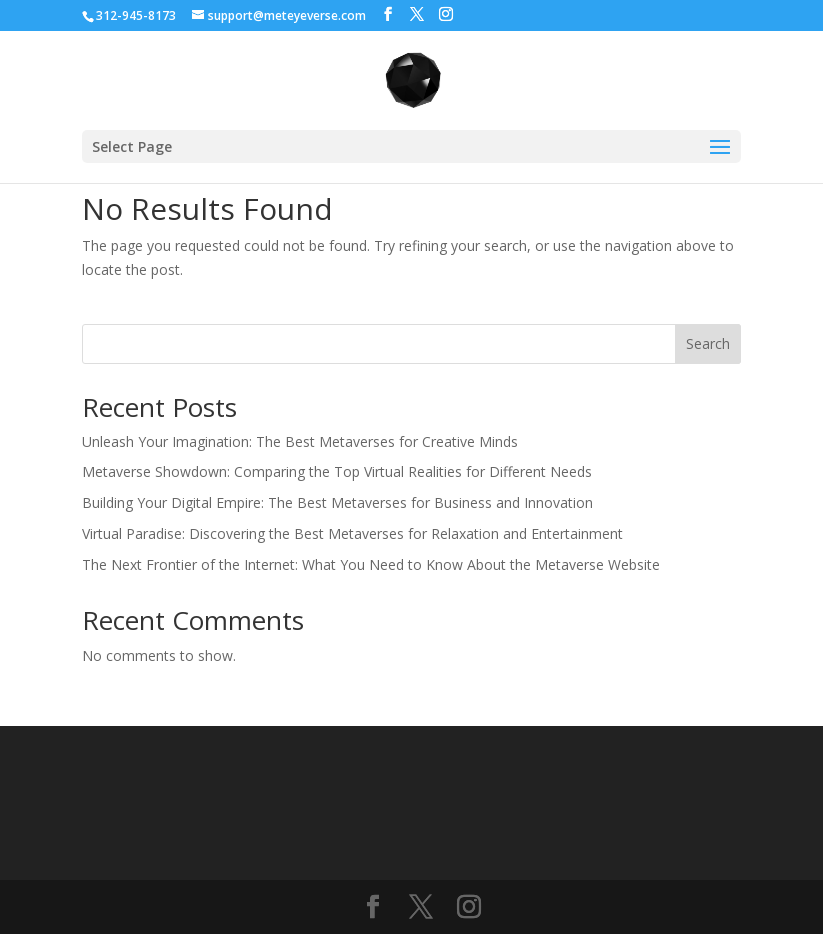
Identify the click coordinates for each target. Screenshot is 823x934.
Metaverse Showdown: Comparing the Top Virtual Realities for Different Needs (337, 471)
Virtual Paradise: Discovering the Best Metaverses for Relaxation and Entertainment (352, 533)
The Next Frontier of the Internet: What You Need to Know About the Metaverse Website (371, 564)
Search (708, 343)
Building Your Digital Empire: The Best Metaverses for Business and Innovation (337, 502)
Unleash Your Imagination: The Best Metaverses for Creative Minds (300, 441)
